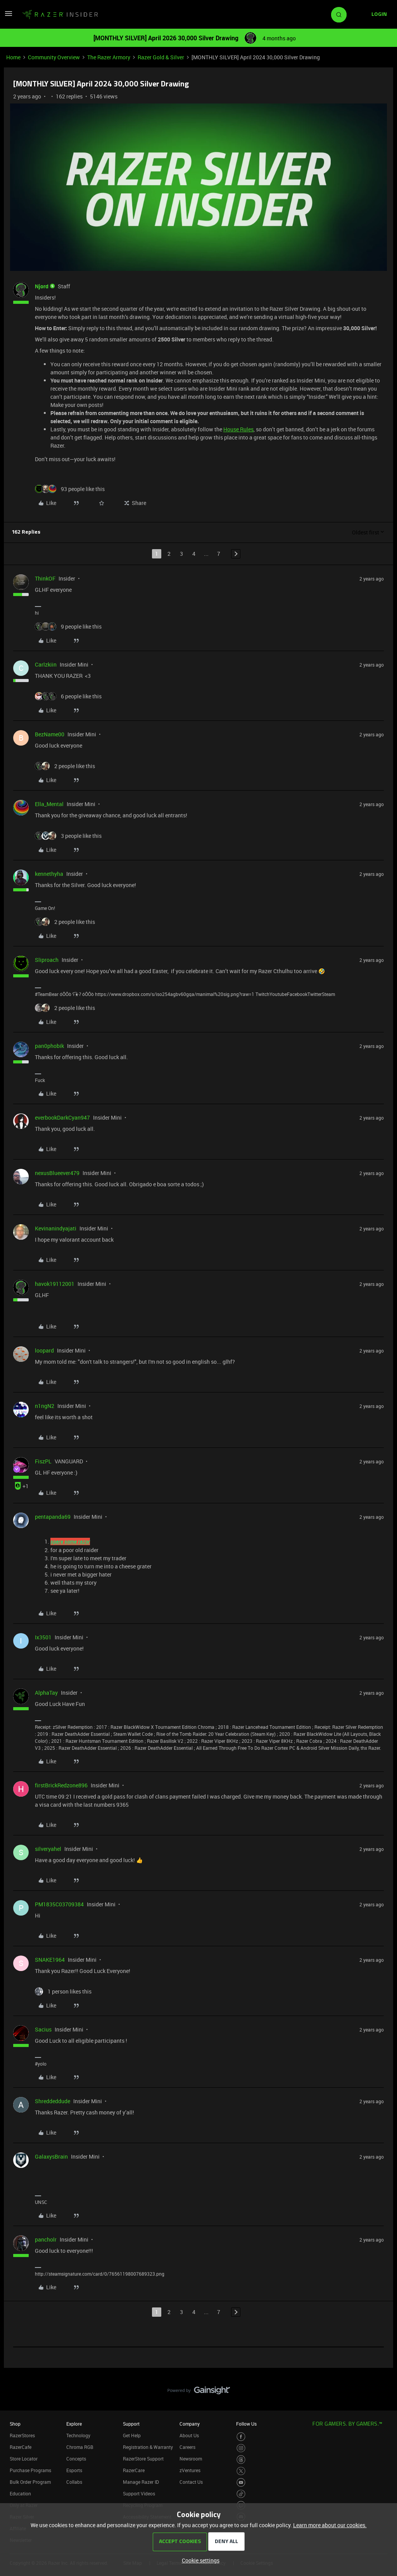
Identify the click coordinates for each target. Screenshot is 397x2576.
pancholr (46, 2239)
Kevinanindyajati (55, 1228)
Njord (41, 286)
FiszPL (43, 1461)
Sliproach (47, 959)
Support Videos (139, 2493)
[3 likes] (68, 836)
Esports (74, 2470)
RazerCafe (20, 2447)
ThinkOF (45, 578)
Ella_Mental (49, 804)
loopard (44, 1350)
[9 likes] (68, 626)
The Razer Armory (108, 57)
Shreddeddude (52, 2101)
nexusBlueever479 (57, 1173)
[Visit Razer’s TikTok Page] (241, 2494)
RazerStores (22, 2435)
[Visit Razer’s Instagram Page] (241, 2448)
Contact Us (191, 2482)
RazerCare (134, 2470)
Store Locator (24, 2458)
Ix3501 (43, 1637)
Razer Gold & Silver (161, 57)
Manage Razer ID (141, 2482)
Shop (15, 2424)
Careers (187, 2447)
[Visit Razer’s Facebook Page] (241, 2437)
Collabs (74, 2482)
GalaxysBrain (51, 2156)
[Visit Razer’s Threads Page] (241, 2459)
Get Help (132, 2435)
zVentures (190, 2470)
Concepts (76, 2458)
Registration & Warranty (148, 2447)
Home (13, 57)
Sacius (43, 2029)
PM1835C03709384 (59, 1904)
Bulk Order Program (30, 2482)
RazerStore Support (143, 2458)
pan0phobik (49, 1045)
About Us (189, 2435)
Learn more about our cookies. (330, 2525)
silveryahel (48, 1848)
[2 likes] (65, 766)
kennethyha (49, 873)
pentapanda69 (53, 1516)
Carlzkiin (46, 664)
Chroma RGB (79, 2447)
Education (20, 2493)
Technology (78, 2435)
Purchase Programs (30, 2470)
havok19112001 (54, 1283)
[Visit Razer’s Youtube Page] (241, 2482)
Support (131, 2424)
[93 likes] (70, 489)
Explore (74, 2424)
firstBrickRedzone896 (61, 1785)
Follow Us (246, 2424)
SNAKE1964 (50, 1959)
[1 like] (63, 1991)
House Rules (238, 429)
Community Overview (54, 57)
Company (190, 2424)
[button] (8, 16)
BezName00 (49, 734)
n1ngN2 (44, 1405)
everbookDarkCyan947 (62, 1117)
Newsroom (191, 2458)
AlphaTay (46, 1692)
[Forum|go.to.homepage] (60, 14)
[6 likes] (68, 696)
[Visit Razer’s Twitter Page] (241, 2471)
